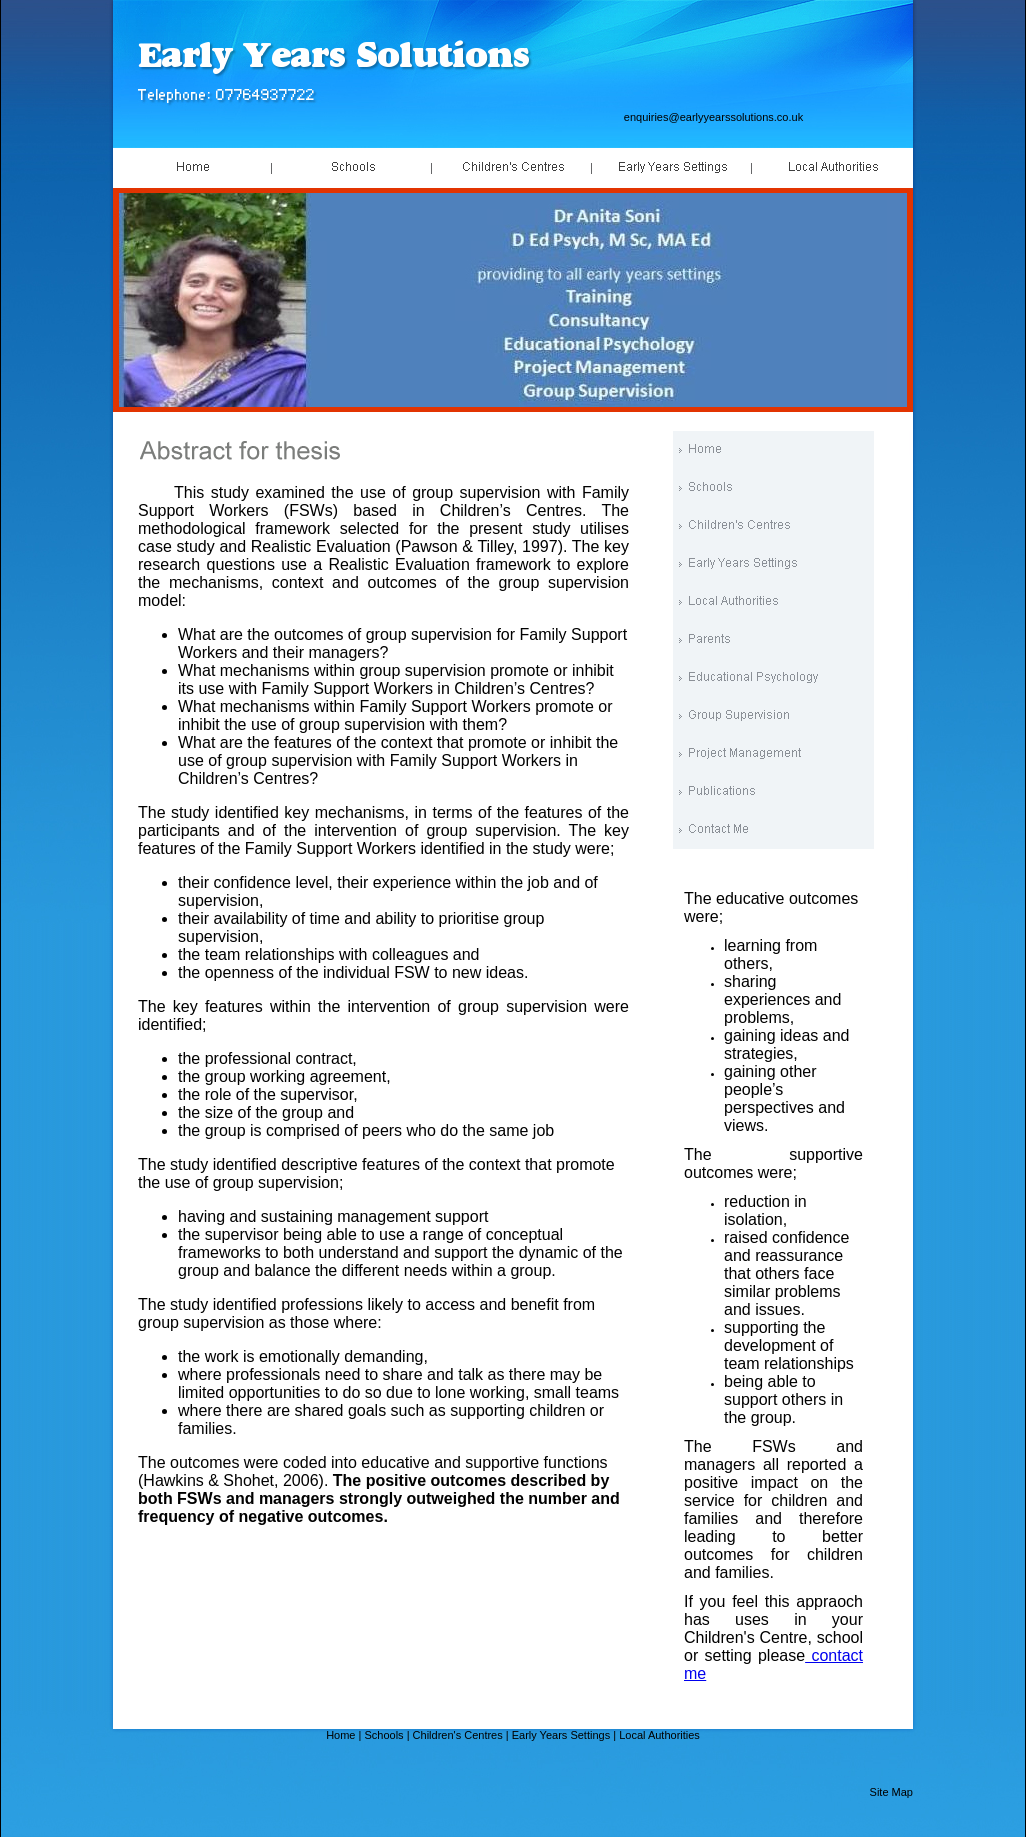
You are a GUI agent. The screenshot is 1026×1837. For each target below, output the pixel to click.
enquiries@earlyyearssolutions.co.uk (713, 117)
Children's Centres (458, 1735)
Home (340, 1735)
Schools (383, 1735)
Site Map (891, 1792)
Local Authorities (659, 1735)
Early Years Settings (561, 1735)
